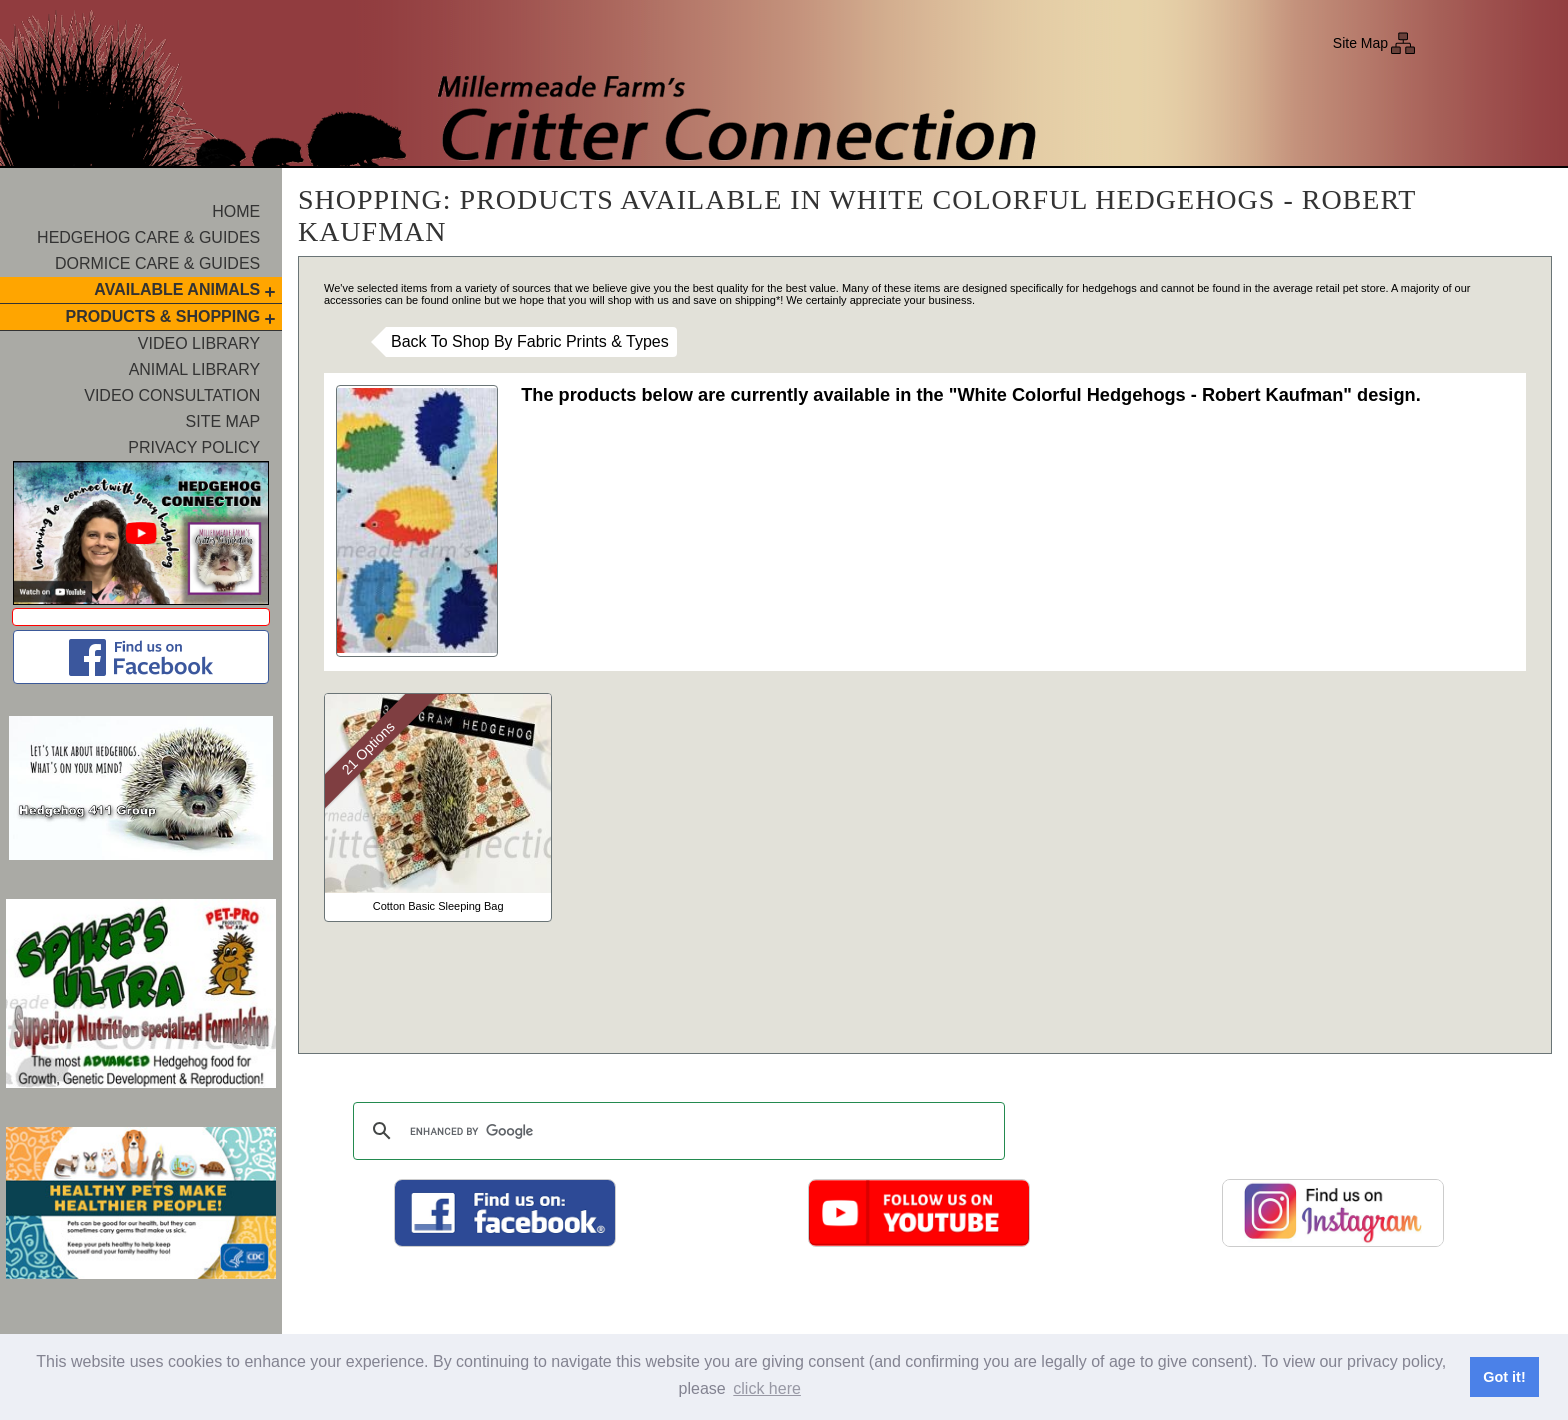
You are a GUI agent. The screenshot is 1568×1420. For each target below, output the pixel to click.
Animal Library (195, 369)
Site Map (1360, 43)
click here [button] (767, 1388)
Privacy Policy (194, 447)
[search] (676, 1131)
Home (236, 211)
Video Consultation (172, 395)
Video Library (199, 343)
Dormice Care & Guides (157, 263)
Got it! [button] (1504, 1377)
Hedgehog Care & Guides (148, 237)
